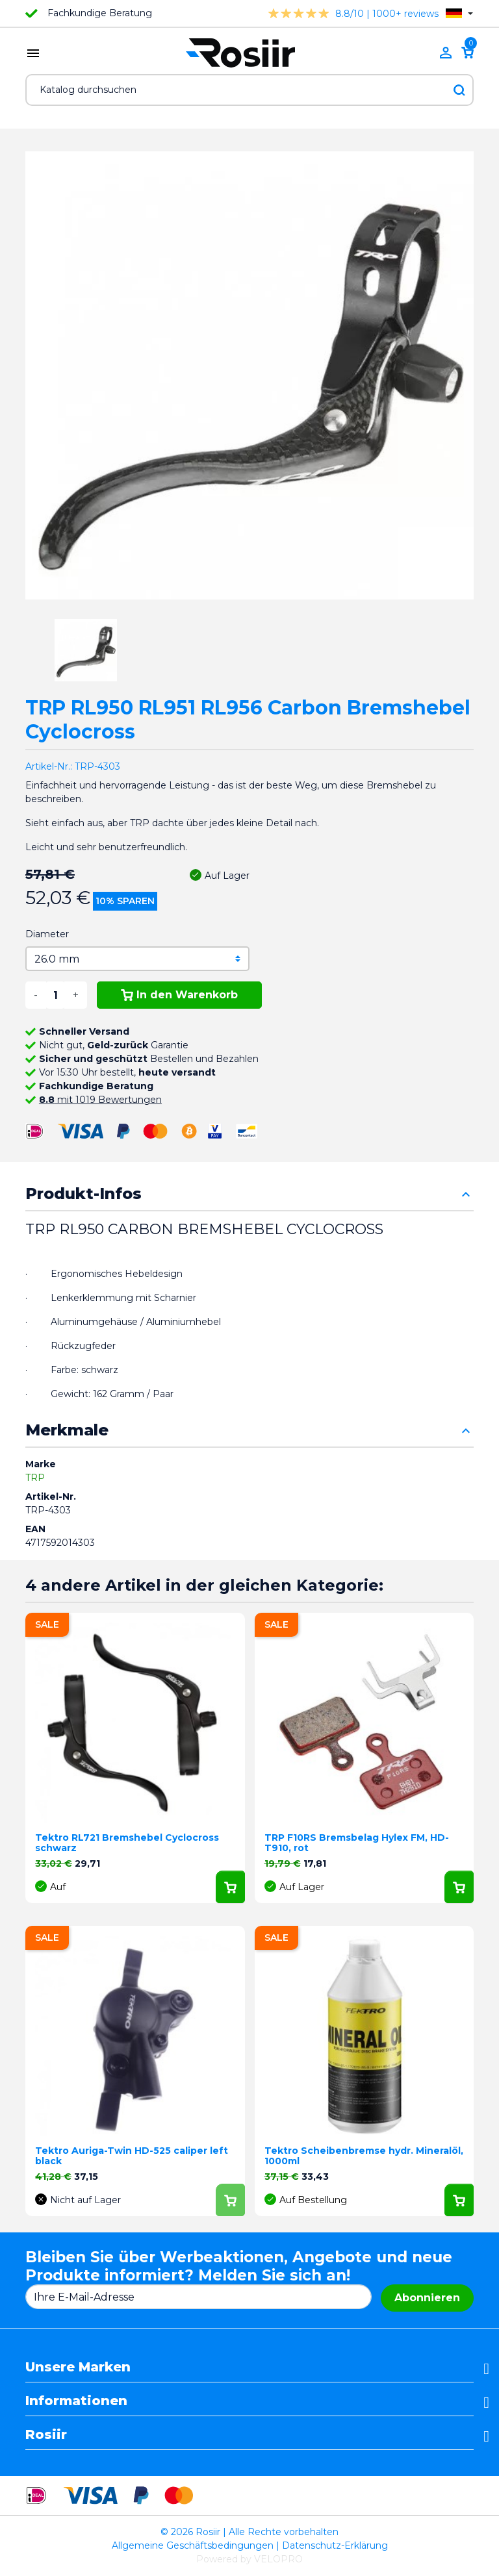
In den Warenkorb (179, 995)
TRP (35, 1478)
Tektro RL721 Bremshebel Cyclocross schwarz (127, 1843)
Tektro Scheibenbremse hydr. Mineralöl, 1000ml (363, 2156)
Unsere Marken (78, 2367)
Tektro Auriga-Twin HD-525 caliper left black (131, 2156)
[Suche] (249, 90)
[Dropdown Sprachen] (459, 13)
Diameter (47, 934)
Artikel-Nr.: (48, 766)
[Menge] (55, 995)
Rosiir (46, 2434)
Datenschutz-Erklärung (335, 2545)
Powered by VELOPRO (249, 2559)
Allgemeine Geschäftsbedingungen (193, 2545)
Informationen (76, 2400)
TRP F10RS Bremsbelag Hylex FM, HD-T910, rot (356, 1843)
